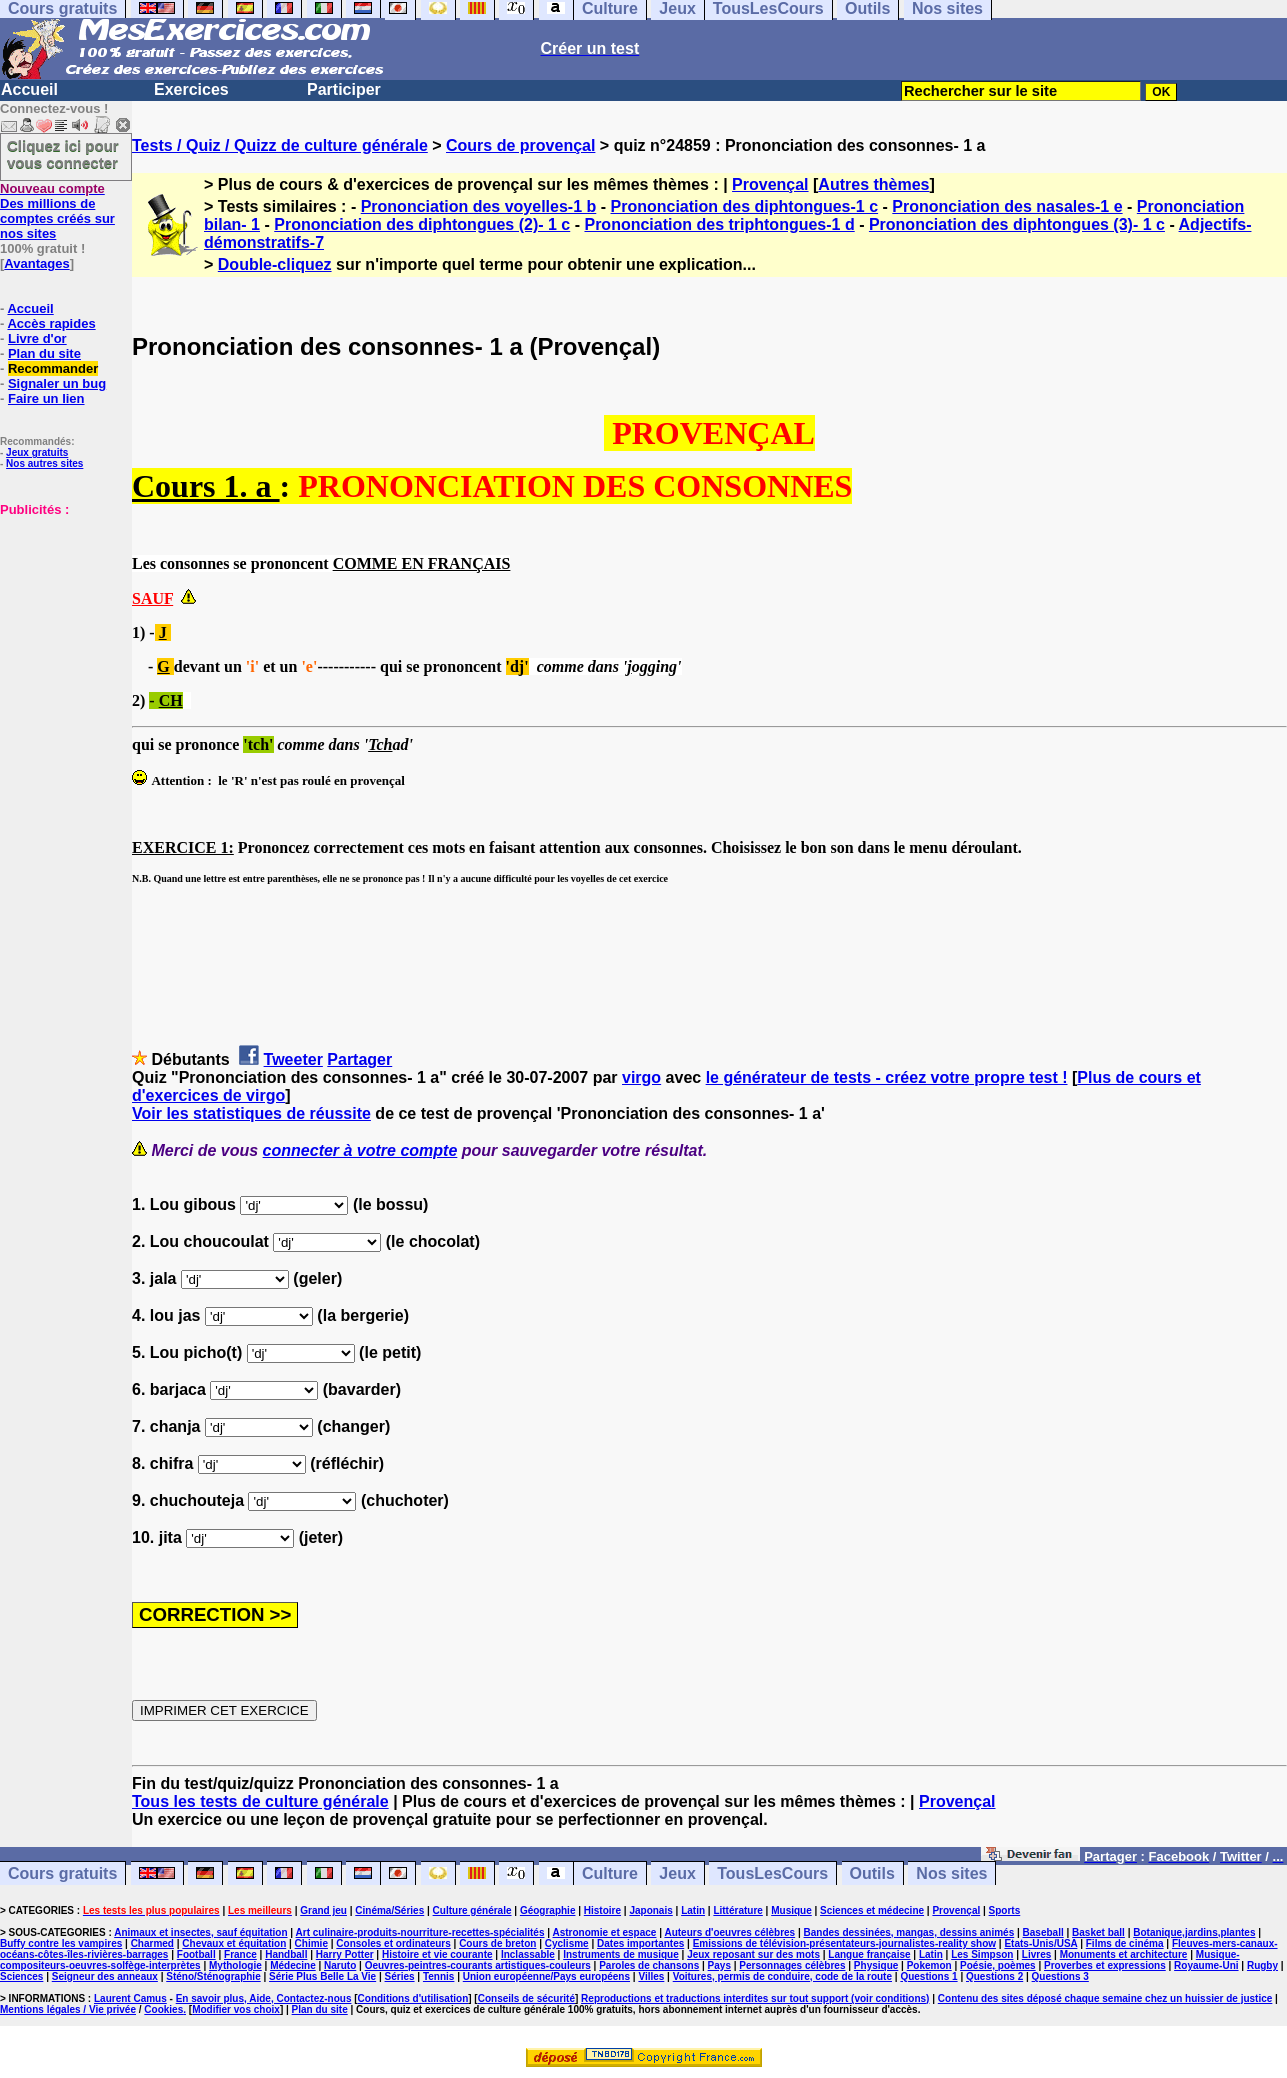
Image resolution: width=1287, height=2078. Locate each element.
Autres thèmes (873, 184)
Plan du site (44, 353)
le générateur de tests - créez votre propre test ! (887, 1077)
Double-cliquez (275, 264)
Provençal (770, 184)
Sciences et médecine (872, 1910)
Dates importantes (640, 1943)
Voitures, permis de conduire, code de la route (782, 1976)
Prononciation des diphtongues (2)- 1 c (422, 224)
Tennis (438, 1976)
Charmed (152, 1943)
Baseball (1043, 1932)
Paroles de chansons (649, 1965)
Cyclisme (567, 1943)
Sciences (21, 1976)
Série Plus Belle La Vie (322, 1976)
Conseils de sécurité (526, 1998)
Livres (1036, 1954)
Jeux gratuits (37, 452)
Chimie (311, 1943)
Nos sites (951, 1873)
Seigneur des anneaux (105, 1976)
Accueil (29, 89)
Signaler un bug (57, 383)
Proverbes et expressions (1105, 1965)
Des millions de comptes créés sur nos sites (57, 211)
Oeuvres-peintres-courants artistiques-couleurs (478, 1965)
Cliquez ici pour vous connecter (63, 154)
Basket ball (1098, 1932)
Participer (344, 89)
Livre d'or (37, 338)
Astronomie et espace (604, 1932)
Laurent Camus (130, 1998)
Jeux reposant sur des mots (753, 1954)
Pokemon (929, 1965)
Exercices (191, 89)
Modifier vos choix (236, 2009)
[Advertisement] (60, 617)
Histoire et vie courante (437, 1954)
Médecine (293, 1965)
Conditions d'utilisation (413, 1998)
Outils (872, 1873)
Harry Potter (345, 1954)
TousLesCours (772, 1873)
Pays (719, 1965)
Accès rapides (51, 323)
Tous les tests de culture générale (260, 1801)
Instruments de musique (621, 1954)
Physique (876, 1965)
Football (196, 1954)
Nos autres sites (44, 463)
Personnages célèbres (792, 1965)
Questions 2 (994, 1976)
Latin (693, 1910)
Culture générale (472, 1910)
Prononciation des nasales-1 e (1007, 206)
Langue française (869, 1954)
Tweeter (293, 1059)
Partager (359, 1059)
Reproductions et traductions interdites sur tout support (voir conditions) (755, 1998)
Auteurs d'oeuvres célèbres (729, 1932)
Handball (286, 1954)
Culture (610, 1873)
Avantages (36, 263)
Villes (651, 1976)
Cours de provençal (520, 145)
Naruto (340, 1965)
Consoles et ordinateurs (393, 1943)
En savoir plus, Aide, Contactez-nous (264, 1998)
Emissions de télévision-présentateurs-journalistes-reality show (844, 1943)
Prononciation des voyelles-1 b (479, 206)
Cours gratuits (62, 1873)
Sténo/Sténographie (213, 1976)
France (240, 1954)
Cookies (163, 2009)
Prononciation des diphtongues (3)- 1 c (1017, 224)
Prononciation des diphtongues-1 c (745, 206)
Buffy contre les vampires (61, 1943)
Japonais (650, 1910)
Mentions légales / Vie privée (68, 2009)
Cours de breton (497, 1943)
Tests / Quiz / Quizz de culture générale (280, 145)
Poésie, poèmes (998, 1965)
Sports (1005, 1910)
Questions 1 (928, 1976)
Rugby (1262, 1965)
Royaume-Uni (1206, 1965)
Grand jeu (323, 1910)
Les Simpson (982, 1954)
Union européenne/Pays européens (546, 1976)
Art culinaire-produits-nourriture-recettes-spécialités (420, 1932)
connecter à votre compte (360, 1150)
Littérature (737, 1910)
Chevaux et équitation (234, 1943)
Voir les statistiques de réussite (251, 1113)
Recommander (53, 368)
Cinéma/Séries (389, 1910)
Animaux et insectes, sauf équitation (200, 1932)
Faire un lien (46, 398)
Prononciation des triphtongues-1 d (719, 224)
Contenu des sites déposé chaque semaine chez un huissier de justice (1105, 1998)
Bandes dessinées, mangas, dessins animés (909, 1932)
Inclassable (528, 1954)
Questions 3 (1060, 1976)
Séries (400, 1976)
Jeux (677, 1873)
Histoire (602, 1910)
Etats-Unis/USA (1040, 1943)
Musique (791, 1910)
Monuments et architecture (1124, 1954)
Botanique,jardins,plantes (1194, 1932)
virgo (641, 1077)
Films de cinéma (1125, 1943)
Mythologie (235, 1965)
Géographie (548, 1910)
